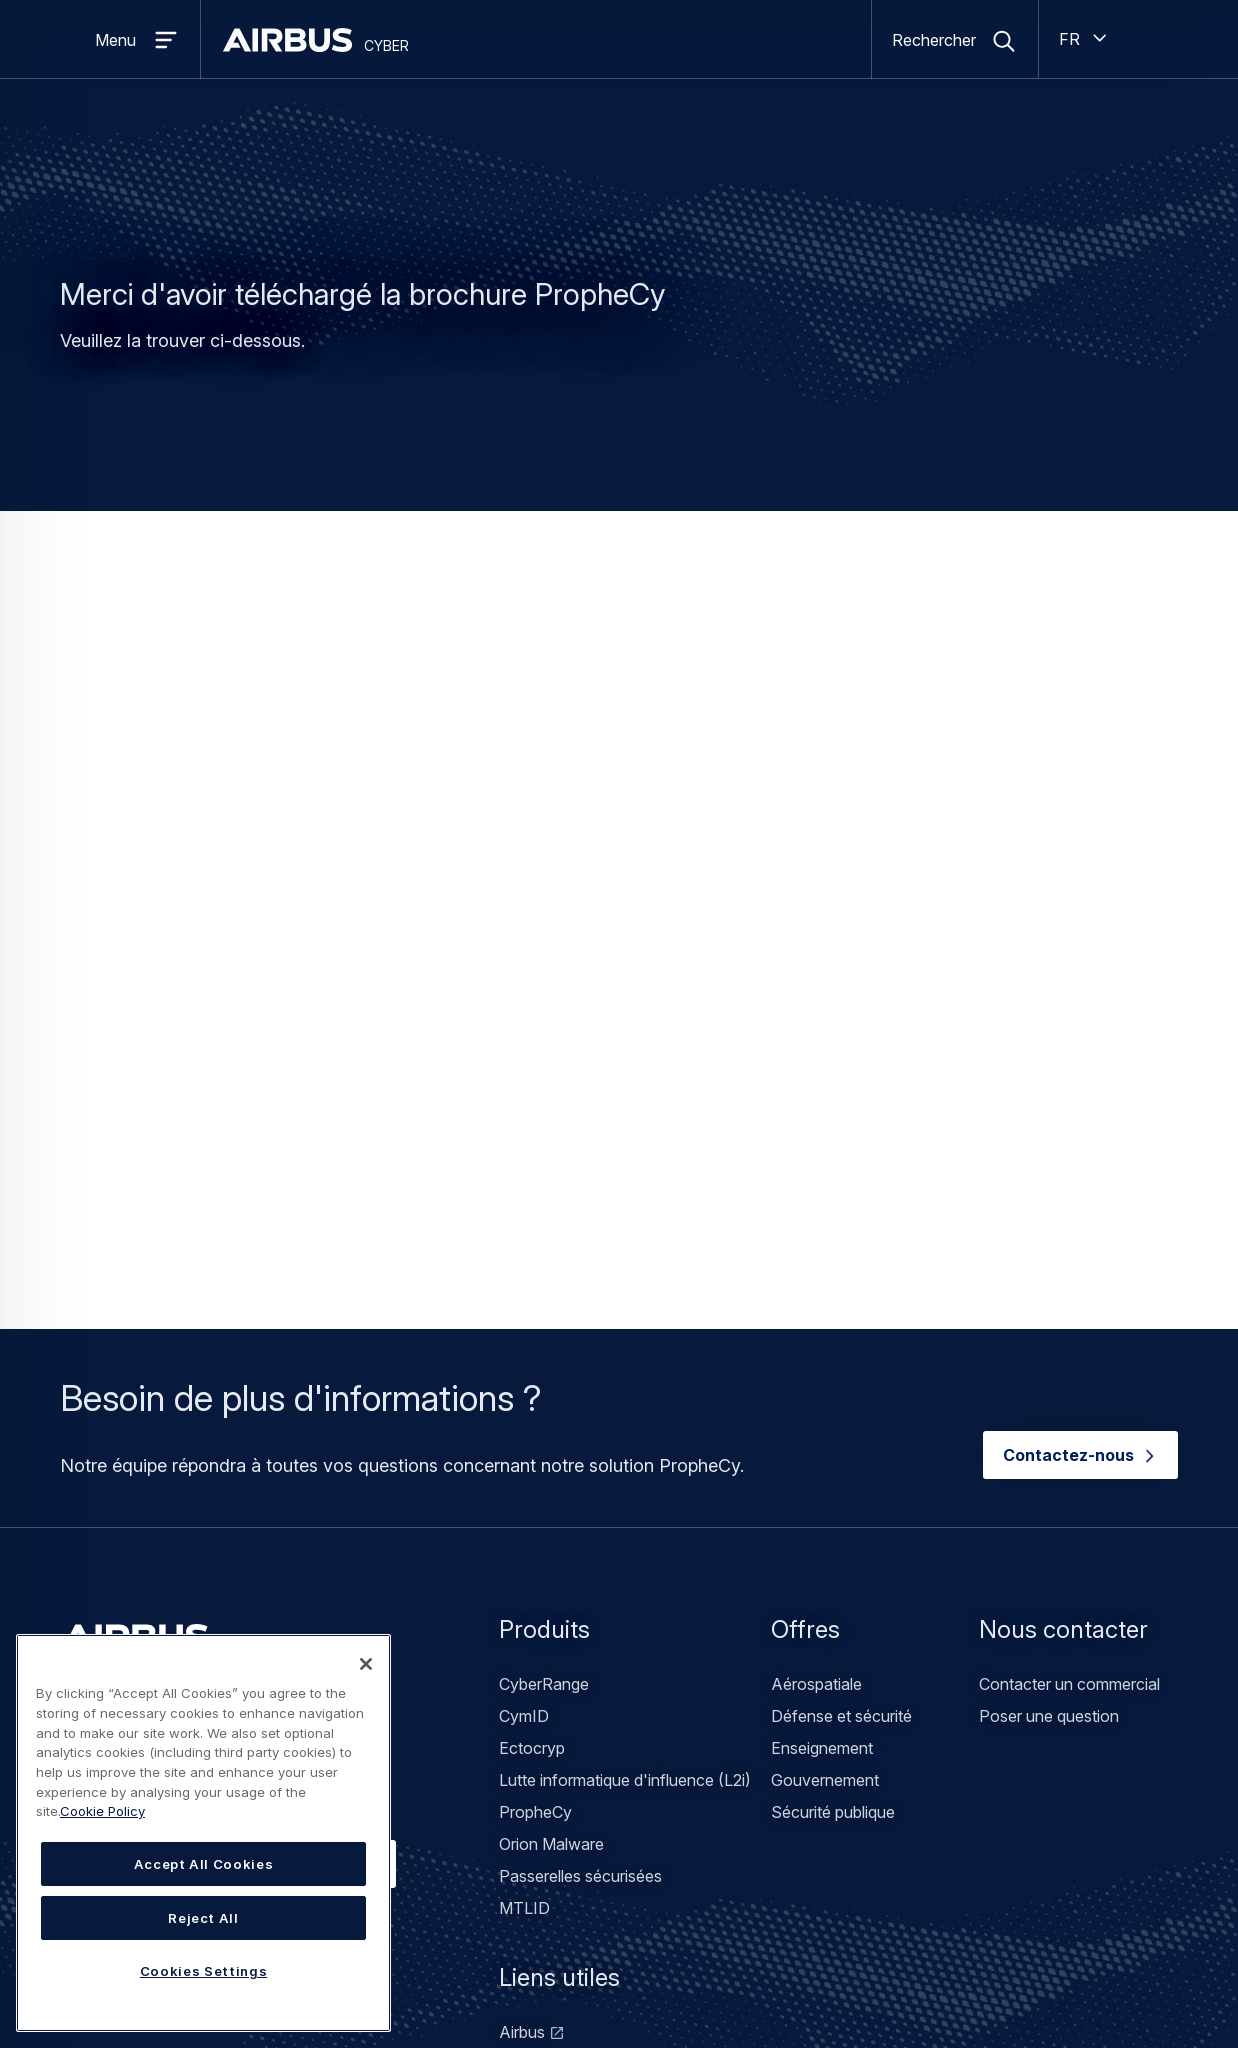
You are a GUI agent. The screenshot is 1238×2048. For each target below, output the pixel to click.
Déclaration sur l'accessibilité (704, 1972)
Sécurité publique (833, 1465)
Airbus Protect (551, 1781)
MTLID (524, 1561)
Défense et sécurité (841, 1369)
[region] (203, 1833)
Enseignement (822, 1401)
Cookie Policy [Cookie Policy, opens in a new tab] (102, 1811)
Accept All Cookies (204, 1864)
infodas (526, 1749)
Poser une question (1049, 1369)
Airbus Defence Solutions (591, 1813)
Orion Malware (551, 1497)
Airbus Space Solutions (583, 1845)
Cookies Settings (204, 1971)
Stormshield (541, 1717)
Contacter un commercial (1069, 1337)
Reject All (203, 1918)
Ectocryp (532, 1401)
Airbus (522, 1685)
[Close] (366, 1664)
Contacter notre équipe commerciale (228, 1516)
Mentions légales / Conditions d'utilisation (451, 1972)
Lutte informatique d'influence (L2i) (625, 1433)
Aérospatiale (816, 1337)
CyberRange (544, 1337)
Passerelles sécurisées (580, 1529)
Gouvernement (825, 1433)
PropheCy (535, 1465)
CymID (524, 1369)
